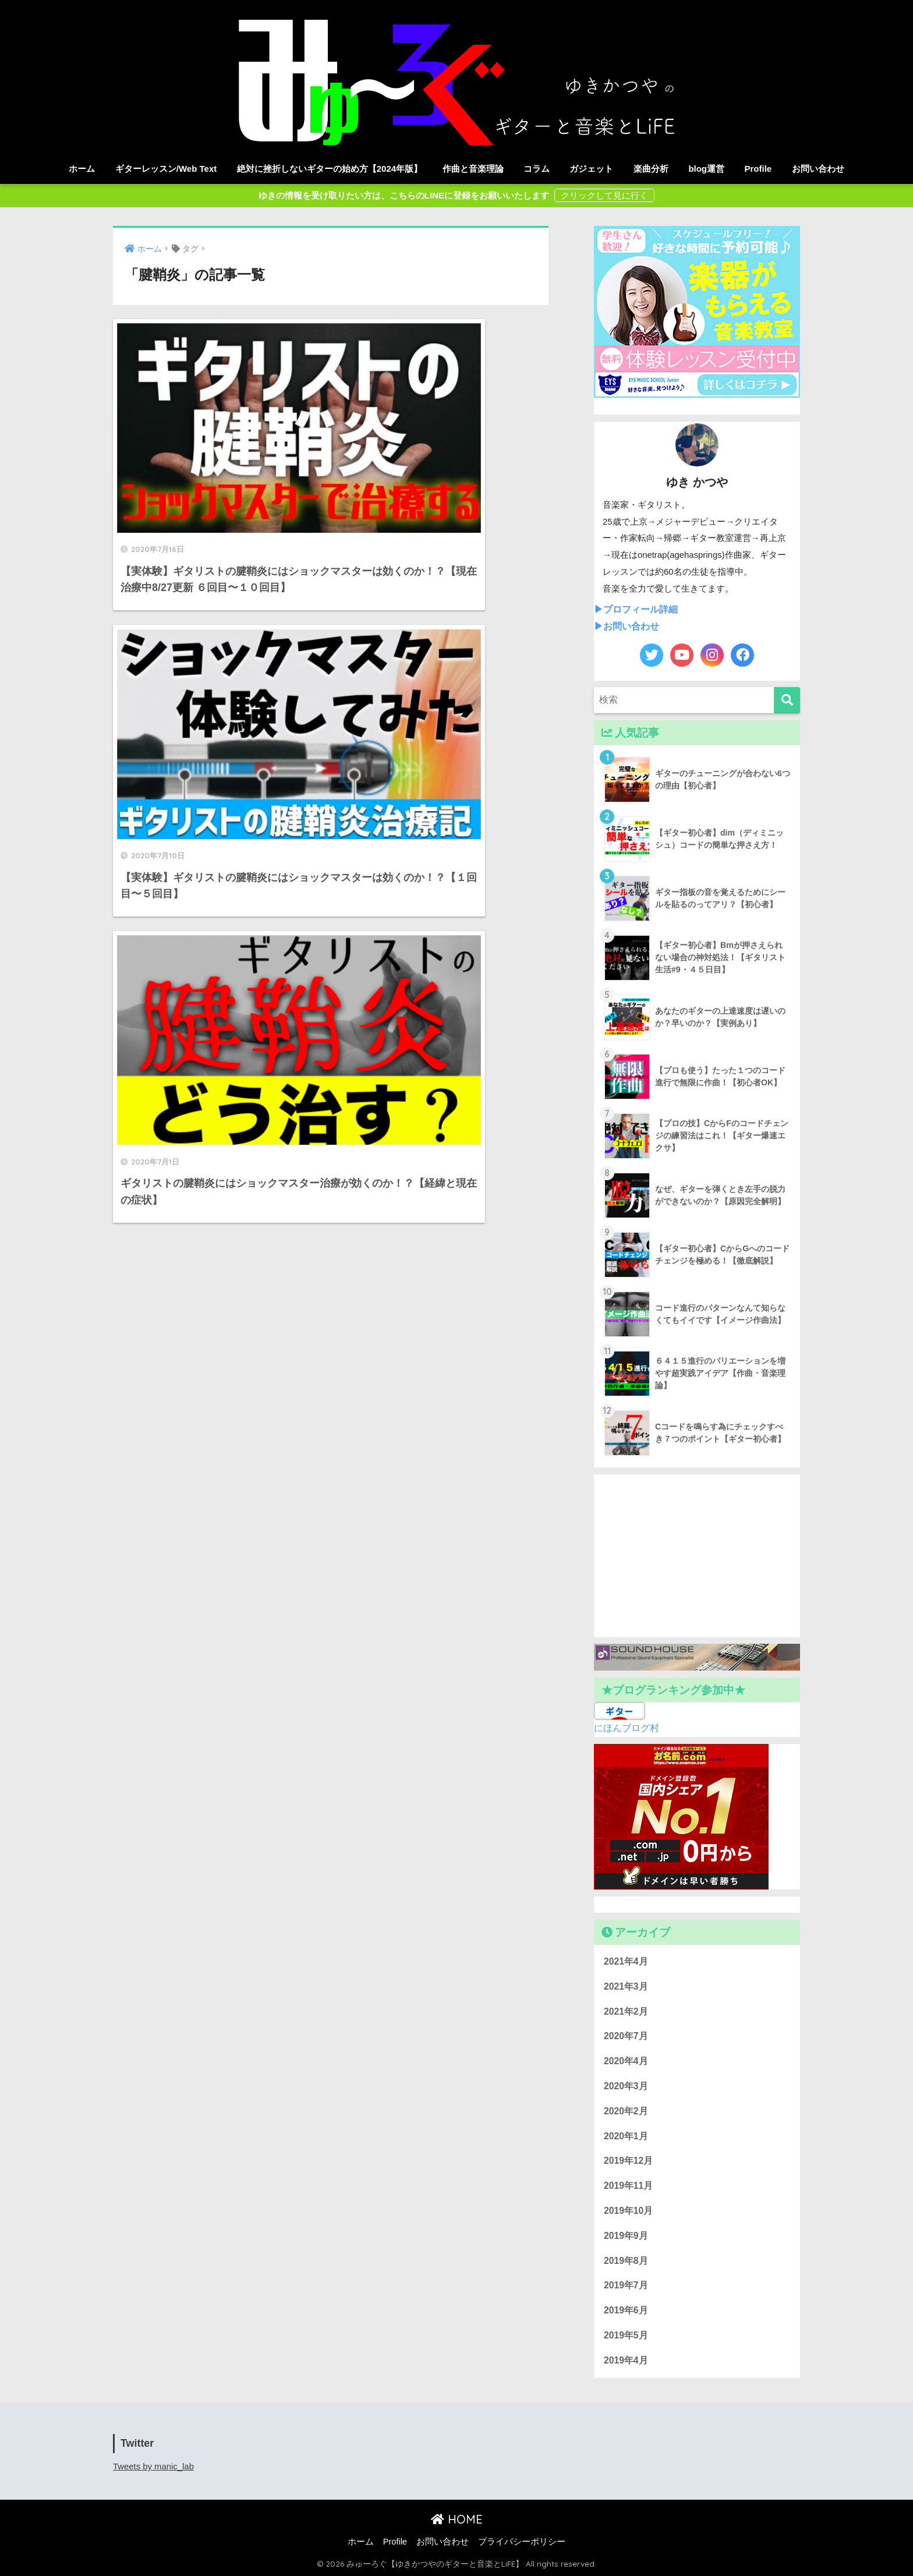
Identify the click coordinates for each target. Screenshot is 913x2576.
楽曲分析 (651, 169)
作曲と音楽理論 (473, 169)
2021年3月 (626, 1986)
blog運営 (706, 169)
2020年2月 (626, 2111)
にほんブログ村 (626, 1728)
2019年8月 (626, 2261)
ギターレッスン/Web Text (166, 169)
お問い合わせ (818, 169)
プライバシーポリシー (521, 2541)
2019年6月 (626, 2310)
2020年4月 (626, 2061)
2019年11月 (628, 2186)
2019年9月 (626, 2236)
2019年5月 (626, 2335)
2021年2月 (626, 2011)
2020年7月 (626, 2036)
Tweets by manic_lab (153, 2466)
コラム (536, 169)
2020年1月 (626, 2136)
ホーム (82, 169)
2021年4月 (626, 1961)
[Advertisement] (697, 1555)
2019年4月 (626, 2360)
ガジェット (591, 169)
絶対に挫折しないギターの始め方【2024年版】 (329, 169)
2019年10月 (628, 2211)
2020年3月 (626, 2086)
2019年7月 (626, 2285)
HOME (457, 2519)
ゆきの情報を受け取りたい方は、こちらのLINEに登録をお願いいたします (405, 195)
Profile (758, 169)
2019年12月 (628, 2160)
